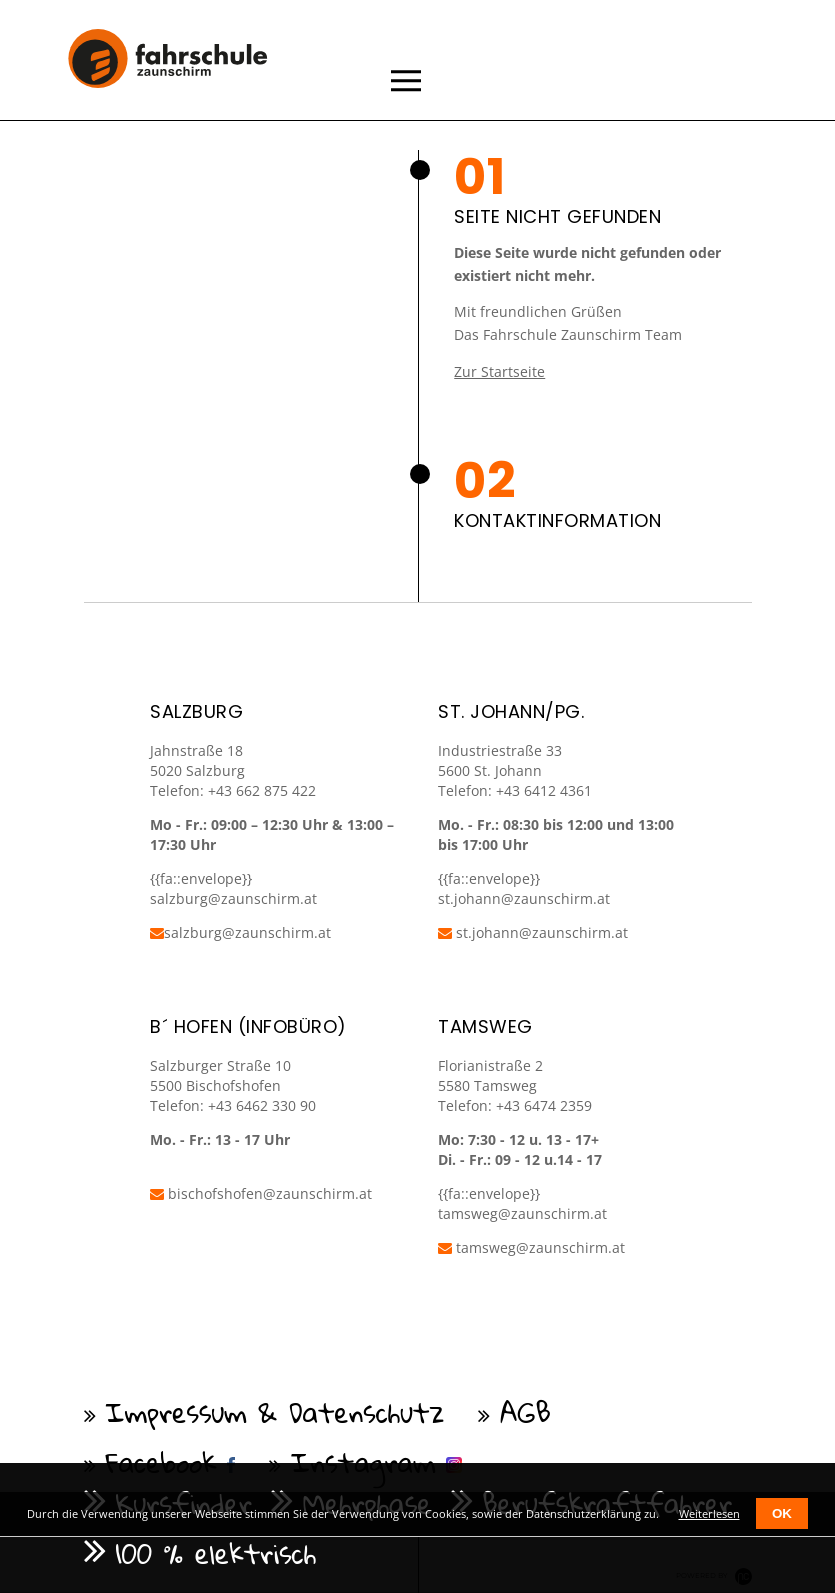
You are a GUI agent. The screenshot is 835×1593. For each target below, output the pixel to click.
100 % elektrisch (216, 1553)
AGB (525, 1412)
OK (782, 1513)
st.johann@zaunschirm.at (524, 898)
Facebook (162, 1462)
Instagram (363, 1462)
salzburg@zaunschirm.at (240, 932)
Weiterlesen (709, 1513)
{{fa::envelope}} (489, 878)
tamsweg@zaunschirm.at (522, 1213)
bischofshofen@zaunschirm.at (261, 1193)
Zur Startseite (499, 372)
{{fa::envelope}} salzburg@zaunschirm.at (233, 888)
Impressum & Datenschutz (275, 1412)
